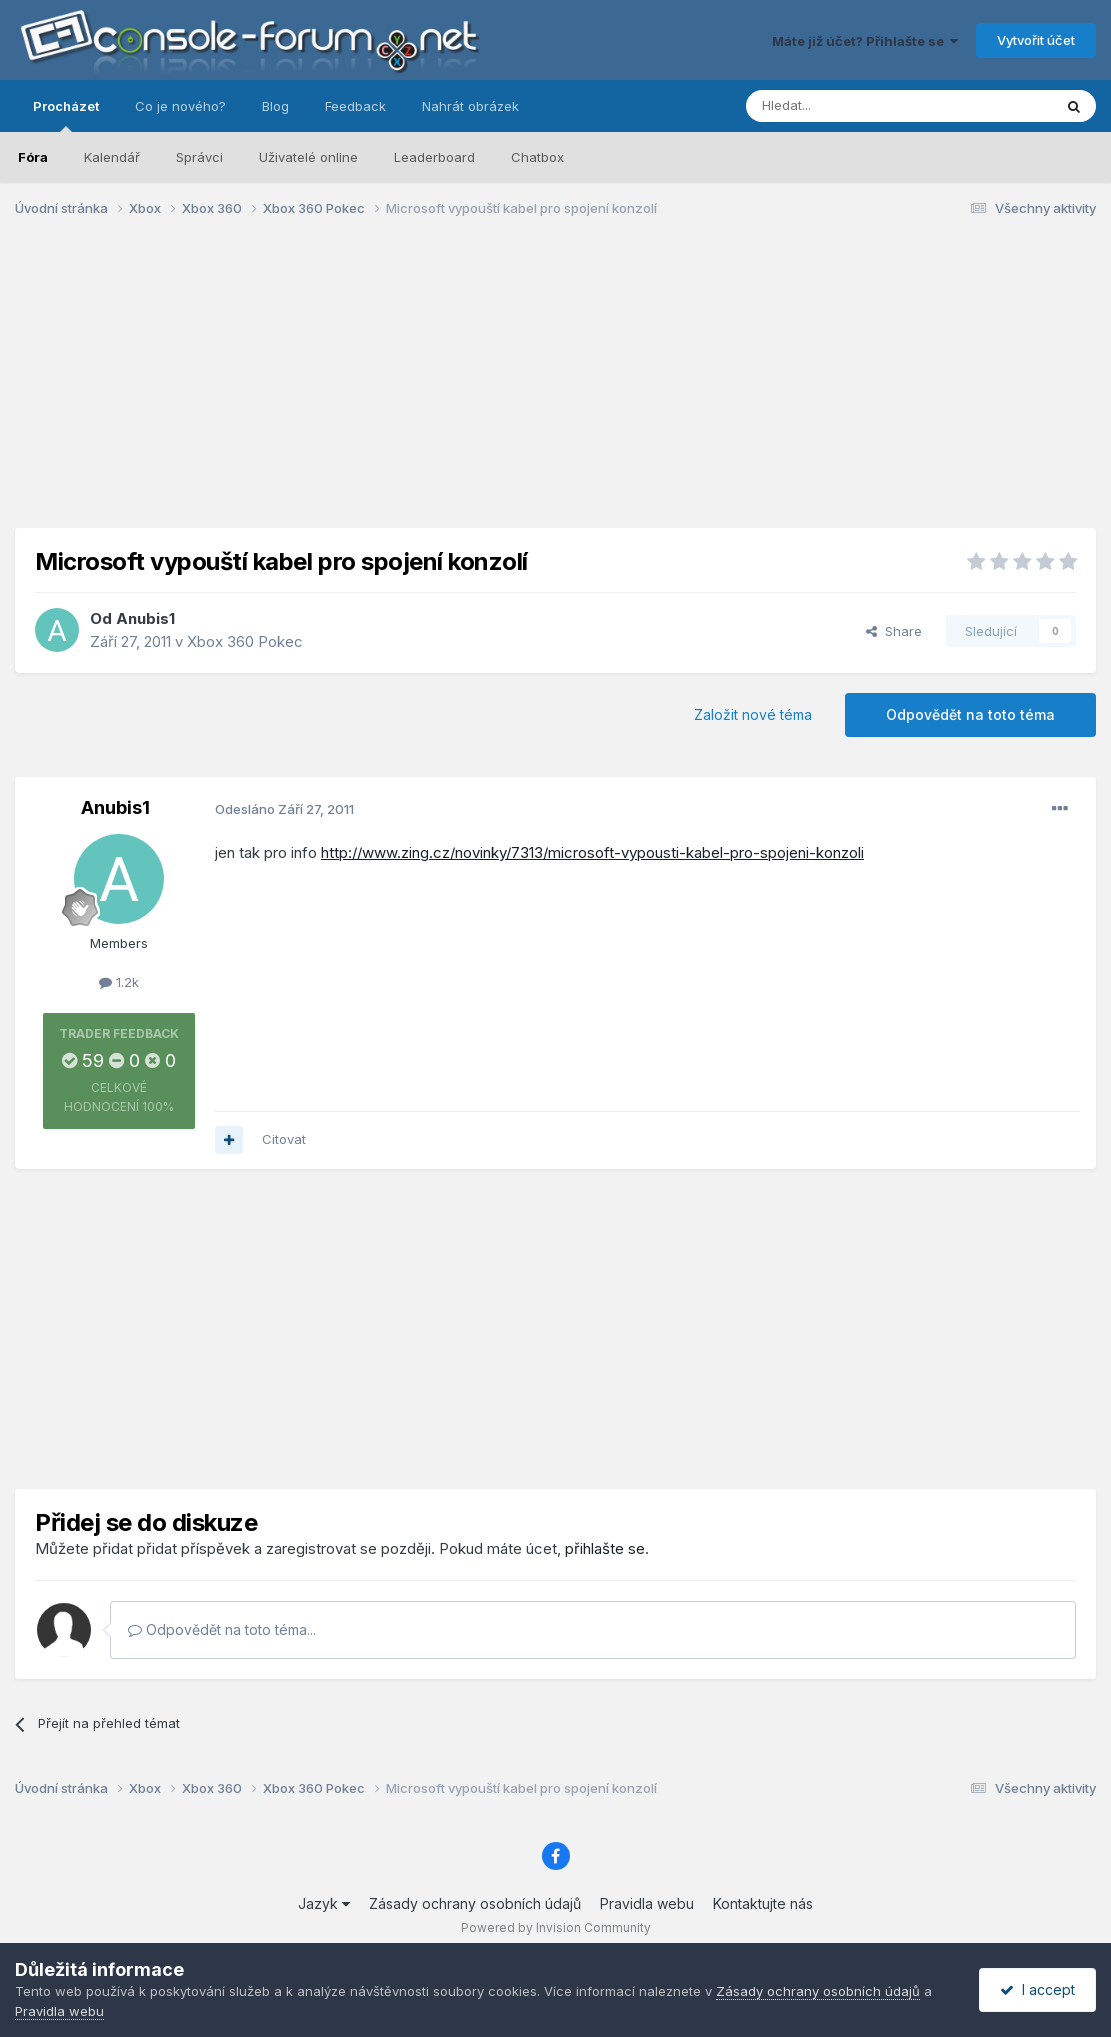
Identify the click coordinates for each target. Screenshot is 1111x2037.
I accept (1037, 1989)
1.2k (119, 982)
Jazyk (324, 1903)
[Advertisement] (556, 388)
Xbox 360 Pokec (245, 641)
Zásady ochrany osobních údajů (475, 1903)
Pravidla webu (647, 1903)
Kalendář (112, 157)
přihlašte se (605, 1548)
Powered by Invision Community (556, 1927)
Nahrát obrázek (470, 106)
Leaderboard (434, 157)
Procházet (66, 115)
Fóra (33, 157)
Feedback (355, 106)
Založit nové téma (753, 714)
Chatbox (537, 157)
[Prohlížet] (849, 106)
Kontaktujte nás (763, 1903)
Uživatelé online (308, 157)
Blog (275, 106)
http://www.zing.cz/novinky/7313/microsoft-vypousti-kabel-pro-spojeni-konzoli (592, 852)
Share (894, 631)
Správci (199, 157)
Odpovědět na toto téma (970, 714)
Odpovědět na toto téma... (222, 1629)
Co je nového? (180, 106)
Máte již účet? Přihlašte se (865, 41)
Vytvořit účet (1036, 40)
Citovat (284, 1139)
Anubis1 (145, 618)
